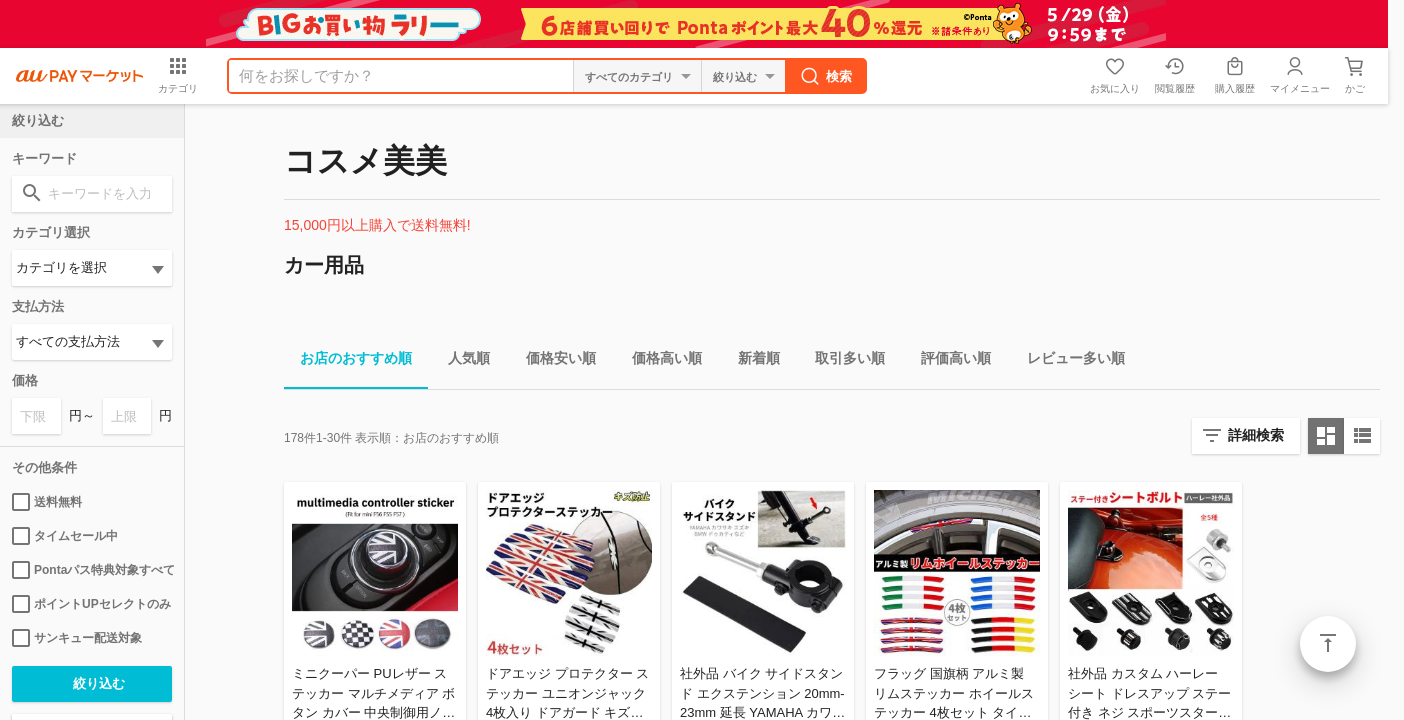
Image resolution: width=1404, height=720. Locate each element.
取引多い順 (842, 361)
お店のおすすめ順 (348, 361)
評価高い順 (948, 361)
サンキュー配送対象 (77, 638)
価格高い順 (659, 361)
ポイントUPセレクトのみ (91, 604)
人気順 (461, 361)
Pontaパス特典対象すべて (92, 570)
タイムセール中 (65, 536)
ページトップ (1328, 644)
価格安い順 (553, 361)
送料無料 (47, 502)
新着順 (751, 361)
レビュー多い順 (1068, 361)
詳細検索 (1256, 435)
